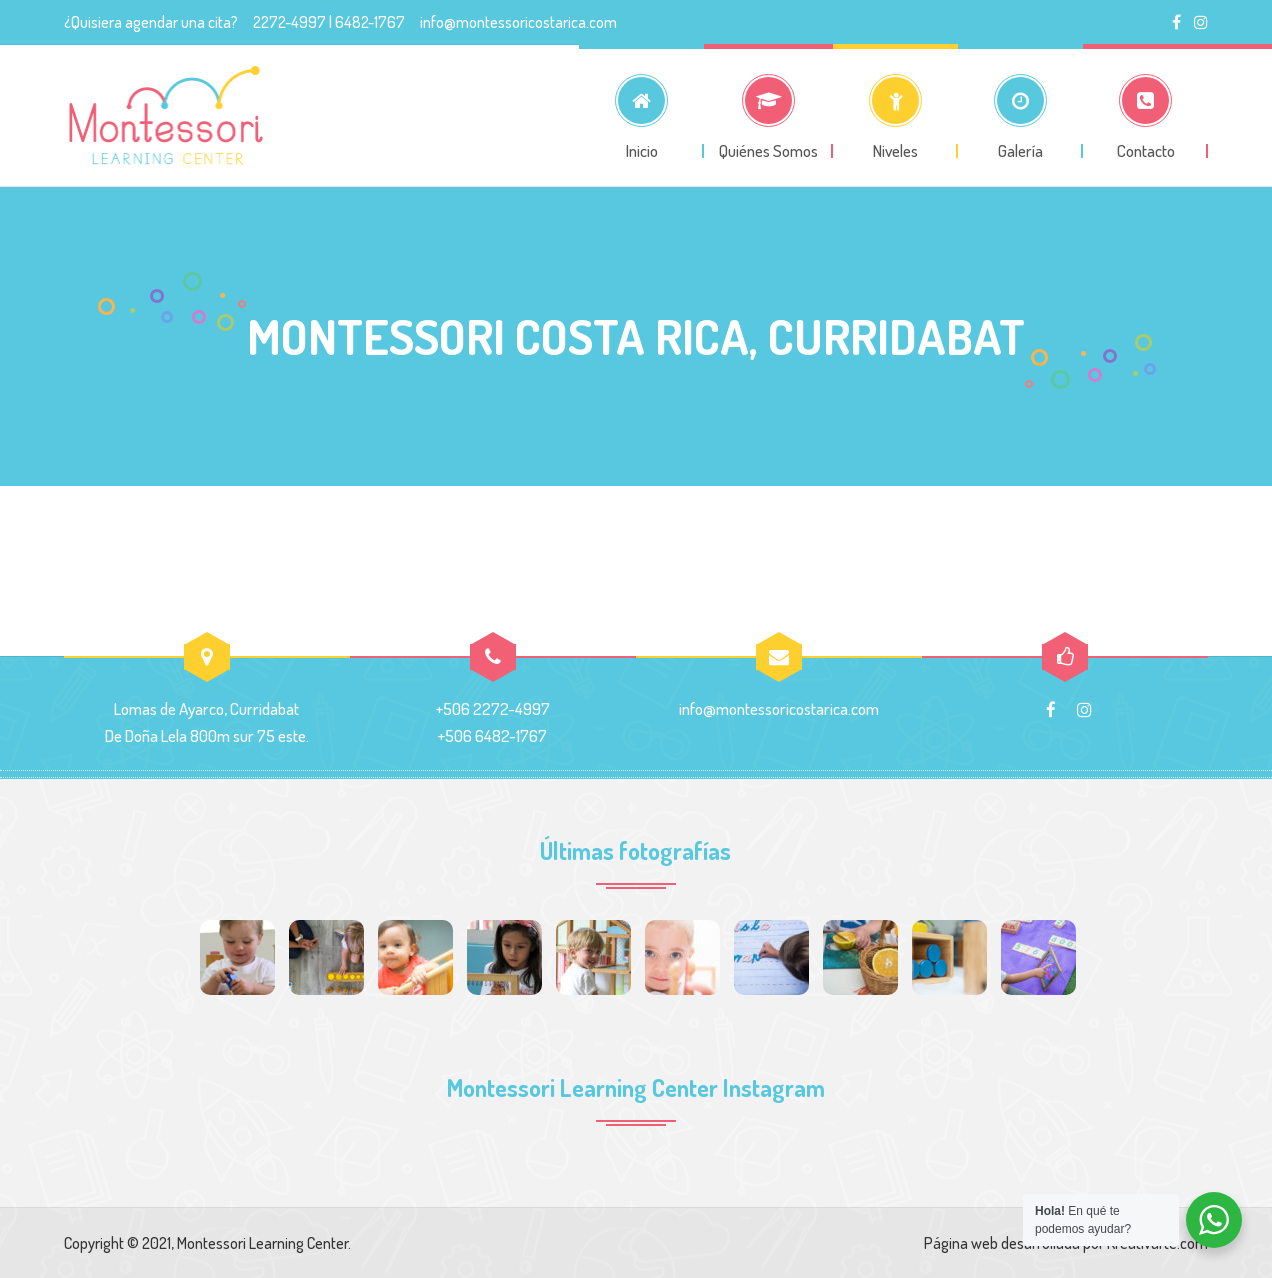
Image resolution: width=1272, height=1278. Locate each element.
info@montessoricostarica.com (518, 22)
